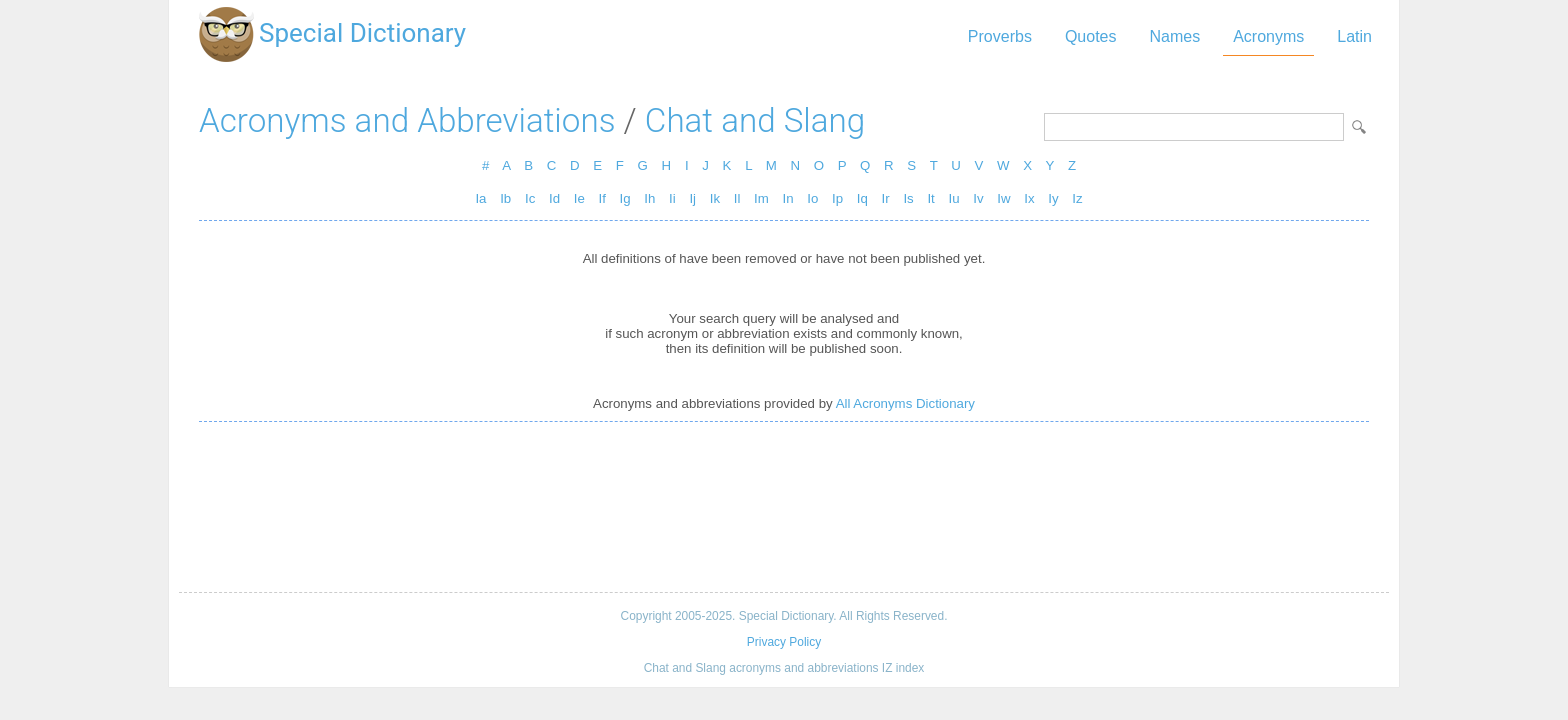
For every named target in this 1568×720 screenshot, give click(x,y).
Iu (953, 198)
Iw (1003, 198)
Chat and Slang (755, 120)
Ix (1029, 198)
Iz (1077, 198)
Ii (672, 198)
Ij (692, 198)
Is (908, 198)
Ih (649, 198)
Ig (625, 198)
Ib (505, 198)
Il (737, 198)
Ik (715, 198)
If (602, 198)
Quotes (1091, 36)
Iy (1053, 198)
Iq (862, 198)
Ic (530, 198)
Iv (978, 198)
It (930, 198)
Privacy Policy (784, 642)
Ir (886, 198)
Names (1174, 36)
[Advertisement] (784, 507)
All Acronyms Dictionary (905, 403)
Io (812, 198)
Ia (480, 198)
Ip (837, 198)
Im (761, 198)
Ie (579, 198)
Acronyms (1268, 36)
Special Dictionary (362, 33)
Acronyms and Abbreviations (407, 120)
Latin (1354, 36)
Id (554, 198)
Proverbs (1000, 36)
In (788, 198)
